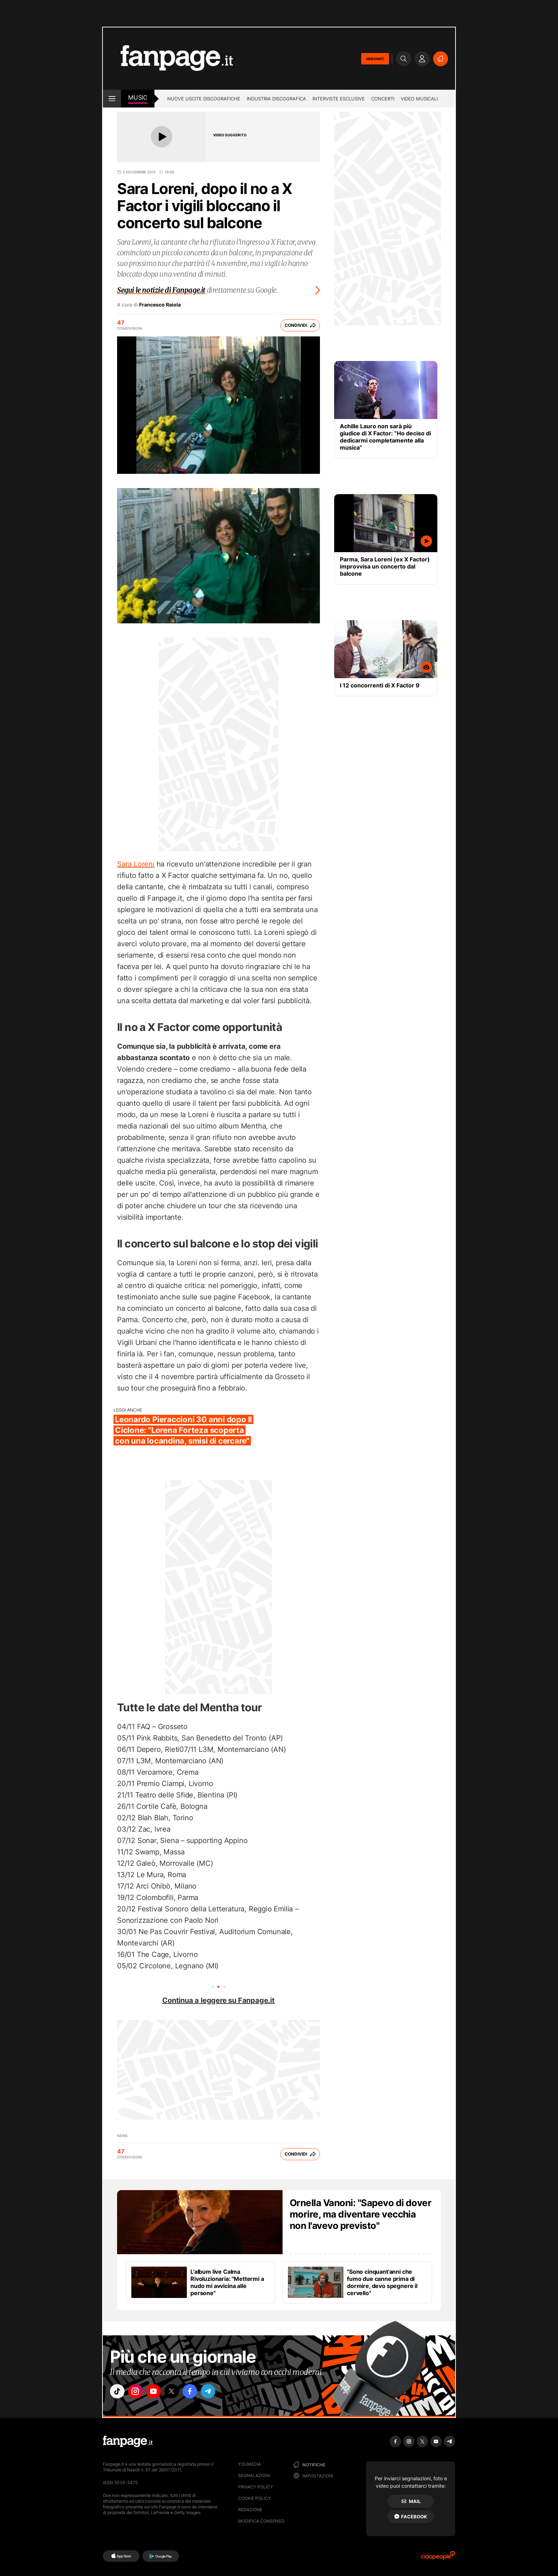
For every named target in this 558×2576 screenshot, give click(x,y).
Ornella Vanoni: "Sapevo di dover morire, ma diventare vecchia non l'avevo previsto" (360, 2214)
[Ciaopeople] (438, 2558)
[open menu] (112, 99)
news (122, 2135)
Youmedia (249, 2464)
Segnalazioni (254, 2475)
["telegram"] (218, 2392)
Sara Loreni (135, 864)
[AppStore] (121, 2556)
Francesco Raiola (160, 305)
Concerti (382, 98)
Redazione (250, 2509)
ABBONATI (375, 59)
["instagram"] (138, 2392)
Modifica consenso (261, 2521)
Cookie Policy (254, 2498)
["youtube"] (158, 2392)
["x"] (178, 2392)
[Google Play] (160, 2556)
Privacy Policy (255, 2486)
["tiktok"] (118, 2392)
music (137, 97)
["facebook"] (198, 2392)
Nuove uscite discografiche (203, 98)
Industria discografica (276, 98)
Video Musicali (419, 98)
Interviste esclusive (338, 98)
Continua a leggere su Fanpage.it (218, 2000)
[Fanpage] (128, 2441)
